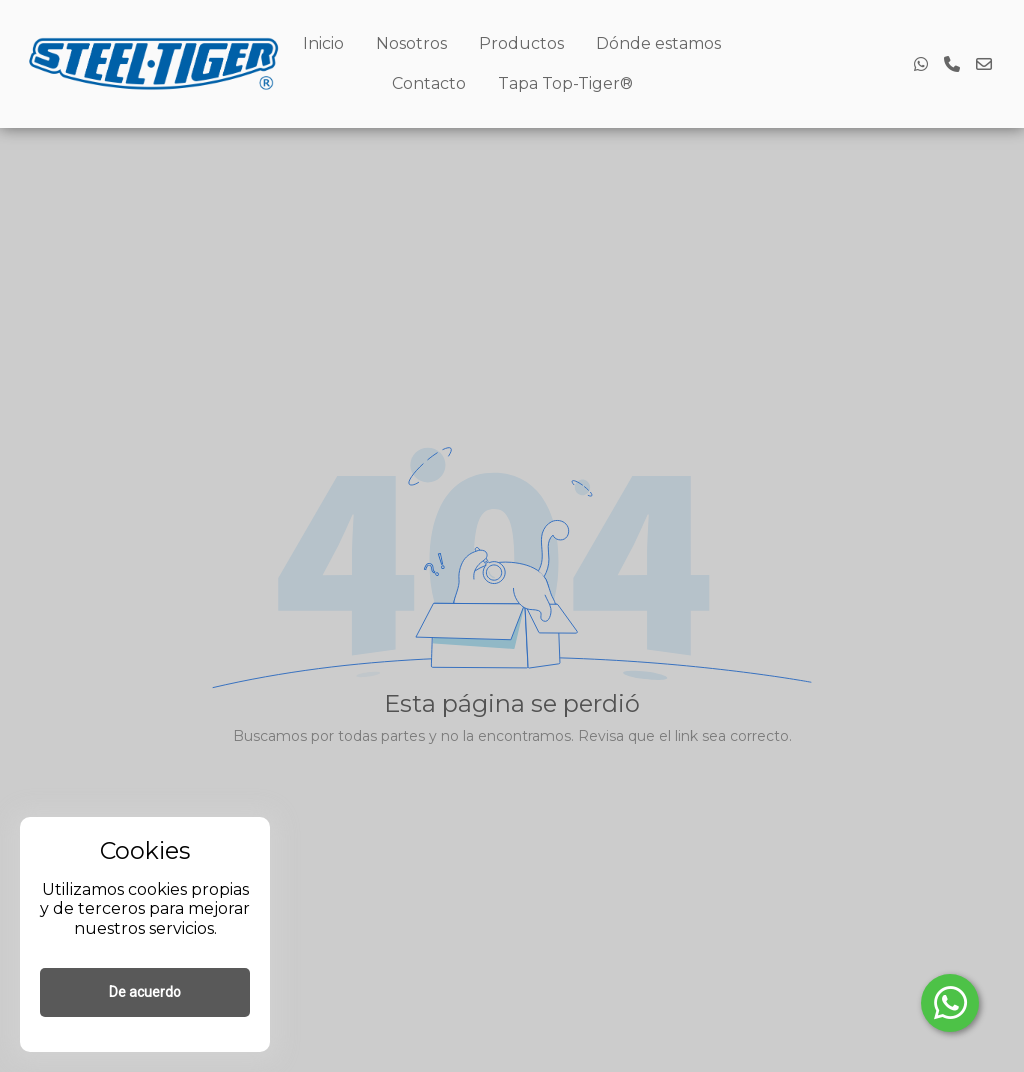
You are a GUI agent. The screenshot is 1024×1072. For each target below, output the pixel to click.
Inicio (323, 43)
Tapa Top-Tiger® (565, 83)
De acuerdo (145, 992)
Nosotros (411, 43)
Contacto (429, 83)
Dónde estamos (658, 43)
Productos (521, 43)
